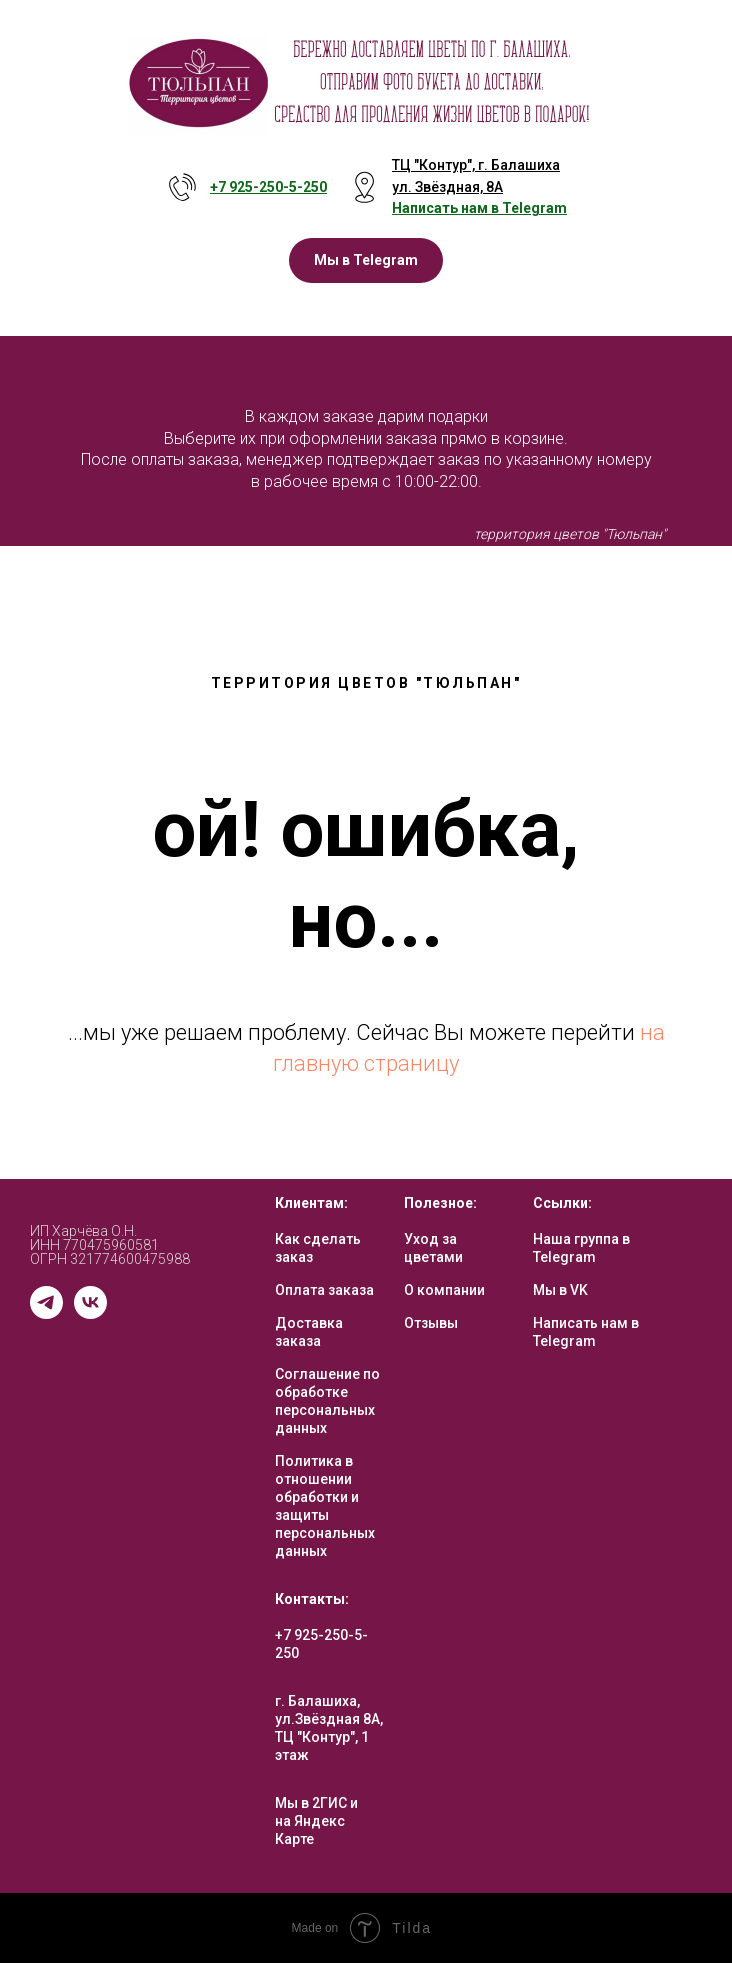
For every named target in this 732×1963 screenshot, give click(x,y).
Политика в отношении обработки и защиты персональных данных (325, 1506)
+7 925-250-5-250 (321, 1644)
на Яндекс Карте (310, 1830)
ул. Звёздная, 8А (447, 187)
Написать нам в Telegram (586, 1332)
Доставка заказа (309, 1332)
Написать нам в (447, 208)
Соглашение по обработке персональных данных (327, 1401)
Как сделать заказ (318, 1248)
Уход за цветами (433, 1248)
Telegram (534, 208)
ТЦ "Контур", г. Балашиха (476, 165)
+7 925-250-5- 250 (268, 187)
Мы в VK (560, 1290)
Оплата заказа (324, 1290)
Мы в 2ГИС (311, 1803)
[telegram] (46, 1313)
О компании (444, 1290)
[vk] (90, 1313)
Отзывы (431, 1323)
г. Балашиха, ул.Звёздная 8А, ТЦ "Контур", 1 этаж (329, 1728)
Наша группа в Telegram (581, 1248)
